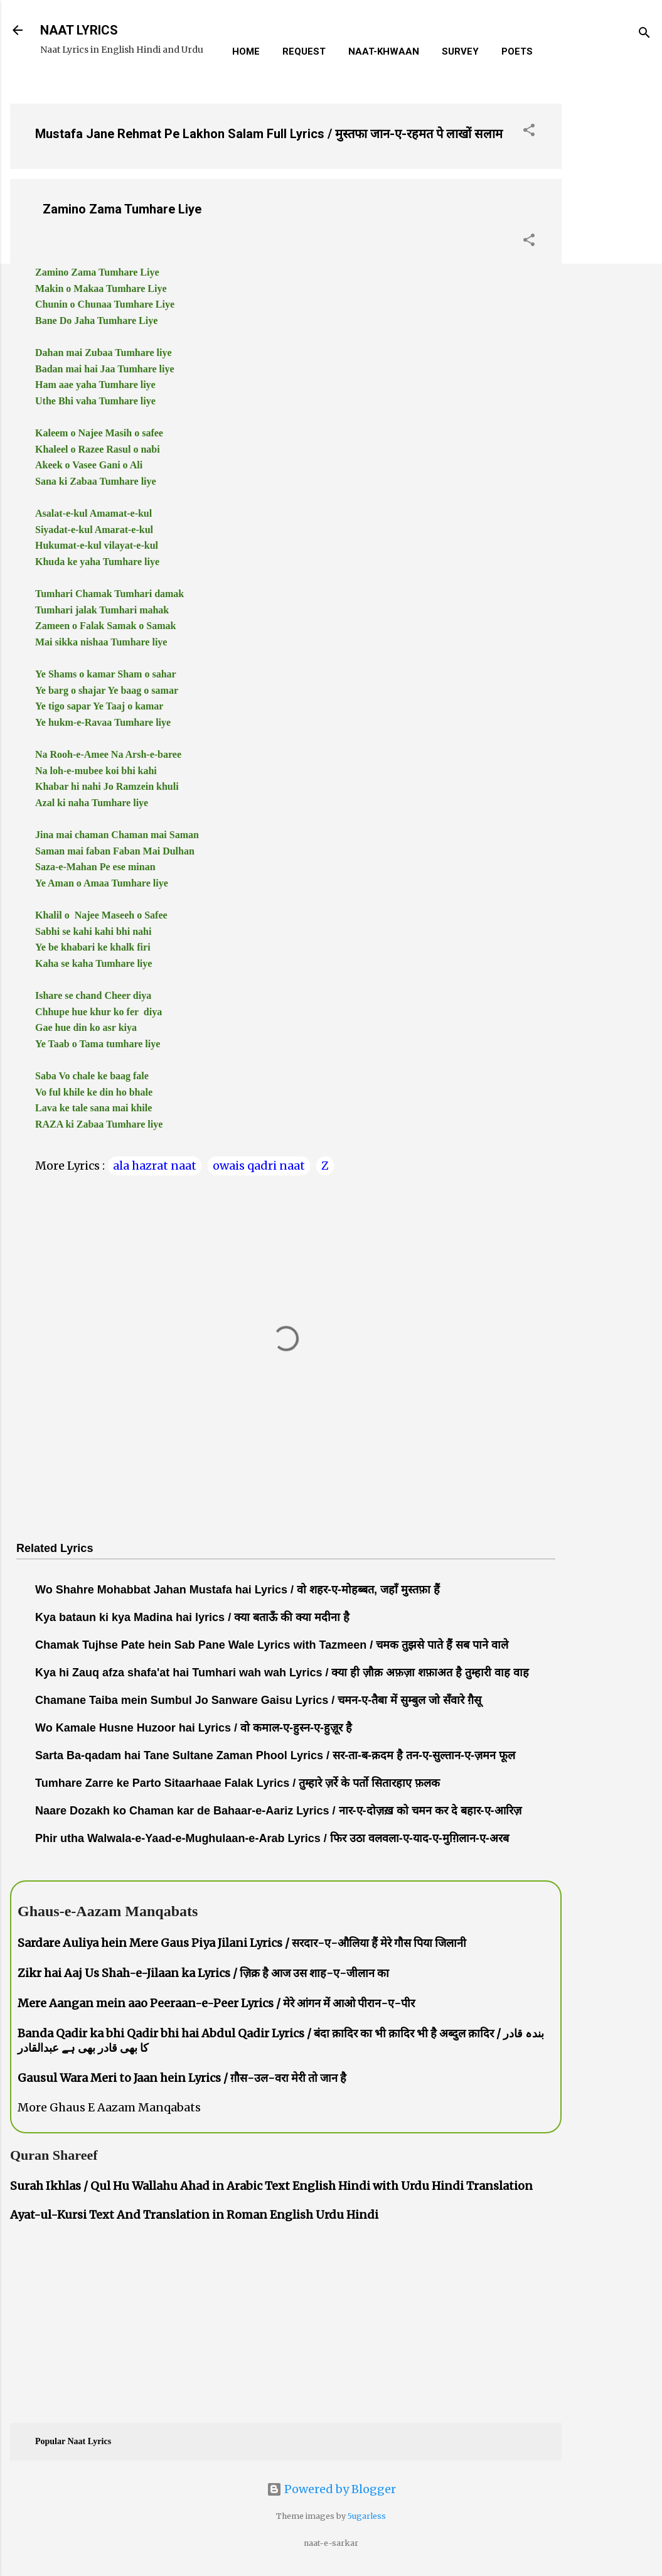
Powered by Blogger (331, 2489)
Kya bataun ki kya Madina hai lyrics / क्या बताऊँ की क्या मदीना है (192, 1617)
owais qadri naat (259, 1165)
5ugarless (367, 2516)
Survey (460, 51)
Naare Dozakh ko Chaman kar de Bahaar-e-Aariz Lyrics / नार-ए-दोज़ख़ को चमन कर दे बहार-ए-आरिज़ (278, 1810)
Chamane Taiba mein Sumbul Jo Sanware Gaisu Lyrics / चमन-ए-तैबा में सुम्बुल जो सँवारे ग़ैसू (258, 1700)
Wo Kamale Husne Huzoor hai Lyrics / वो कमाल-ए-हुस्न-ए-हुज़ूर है (193, 1728)
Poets (517, 51)
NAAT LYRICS (79, 30)
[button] (529, 131)
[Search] (644, 34)
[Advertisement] (612, 282)
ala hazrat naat (154, 1165)
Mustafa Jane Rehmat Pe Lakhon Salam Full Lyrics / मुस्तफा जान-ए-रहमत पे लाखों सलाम (269, 133)
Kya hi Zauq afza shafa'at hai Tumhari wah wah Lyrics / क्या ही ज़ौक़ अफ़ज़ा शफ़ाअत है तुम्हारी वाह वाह (282, 1672)
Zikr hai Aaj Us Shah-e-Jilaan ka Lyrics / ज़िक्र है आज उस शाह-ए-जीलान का (203, 1973)
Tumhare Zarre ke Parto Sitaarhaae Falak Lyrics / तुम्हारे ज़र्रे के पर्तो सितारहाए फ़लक (237, 1783)
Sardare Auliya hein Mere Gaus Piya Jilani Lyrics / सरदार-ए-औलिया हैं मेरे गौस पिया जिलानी (242, 1943)
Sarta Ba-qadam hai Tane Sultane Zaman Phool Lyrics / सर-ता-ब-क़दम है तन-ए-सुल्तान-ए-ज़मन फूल (275, 1755)
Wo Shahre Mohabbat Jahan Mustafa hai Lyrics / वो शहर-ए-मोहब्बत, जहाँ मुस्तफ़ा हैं (237, 1589)
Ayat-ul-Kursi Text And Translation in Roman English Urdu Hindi (194, 2214)
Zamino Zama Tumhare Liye (122, 209)
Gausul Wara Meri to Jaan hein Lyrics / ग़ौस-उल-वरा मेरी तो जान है (182, 2078)
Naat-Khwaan (383, 51)
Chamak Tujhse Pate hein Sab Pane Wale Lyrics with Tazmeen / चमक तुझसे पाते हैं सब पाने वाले (271, 1645)
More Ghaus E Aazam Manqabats (109, 2107)
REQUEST (304, 51)
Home (246, 51)
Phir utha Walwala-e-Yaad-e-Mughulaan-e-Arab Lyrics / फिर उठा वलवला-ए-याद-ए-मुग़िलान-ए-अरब (272, 1838)
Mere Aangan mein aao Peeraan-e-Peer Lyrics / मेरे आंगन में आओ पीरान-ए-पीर (216, 2003)
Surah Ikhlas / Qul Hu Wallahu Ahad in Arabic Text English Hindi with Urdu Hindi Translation (271, 2186)
